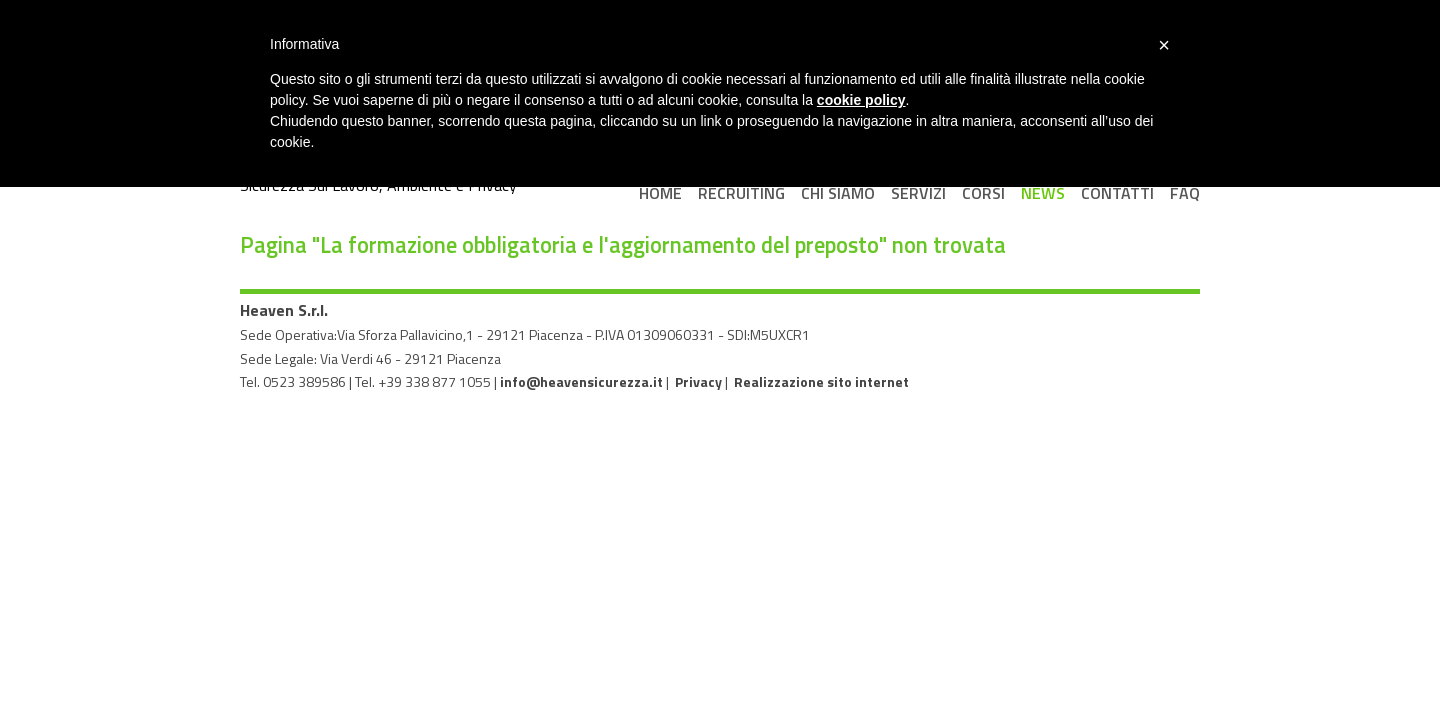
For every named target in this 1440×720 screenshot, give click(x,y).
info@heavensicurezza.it (581, 381)
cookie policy (861, 100)
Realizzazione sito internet (821, 381)
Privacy (698, 381)
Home (660, 193)
